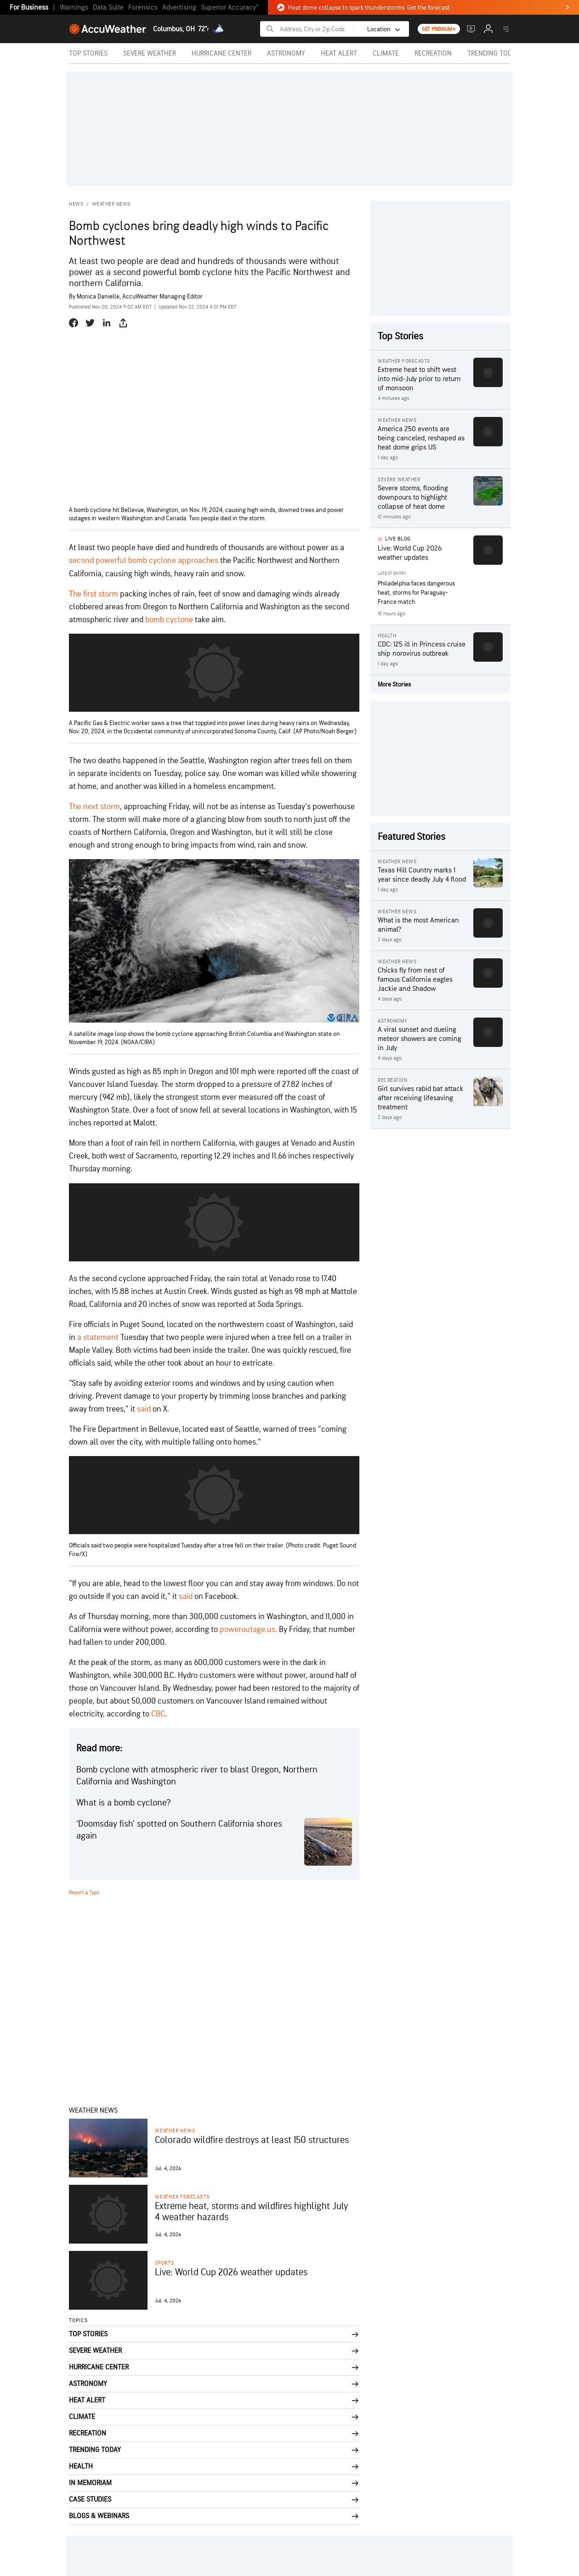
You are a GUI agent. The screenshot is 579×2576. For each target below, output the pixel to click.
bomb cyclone (169, 619)
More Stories (394, 684)
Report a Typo (84, 1892)
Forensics (143, 7)
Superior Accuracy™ (229, 7)
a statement (98, 1337)
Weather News (111, 204)
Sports (164, 2263)
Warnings (74, 7)
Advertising (179, 7)
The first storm (93, 594)
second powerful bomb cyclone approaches (143, 560)
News (76, 204)
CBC (158, 1714)
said (144, 1409)
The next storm (94, 806)
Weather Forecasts (182, 2197)
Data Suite (108, 7)
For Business (29, 7)
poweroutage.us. (248, 1629)
